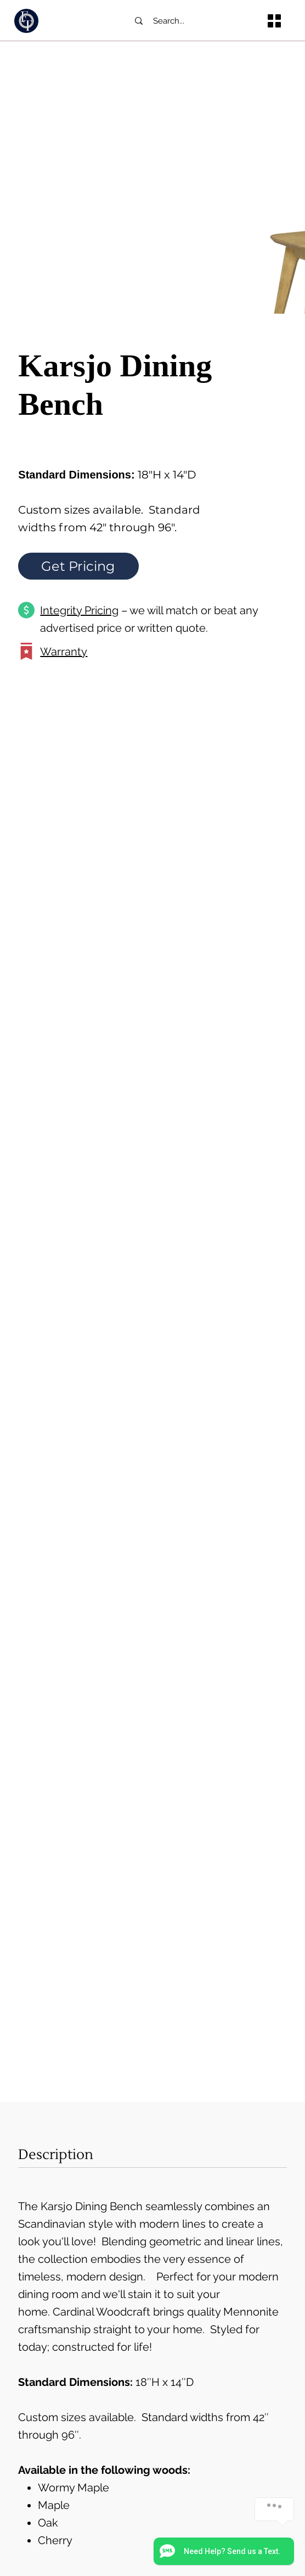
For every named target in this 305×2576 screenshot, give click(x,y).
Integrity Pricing (79, 610)
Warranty (63, 651)
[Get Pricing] (78, 566)
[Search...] (188, 20)
